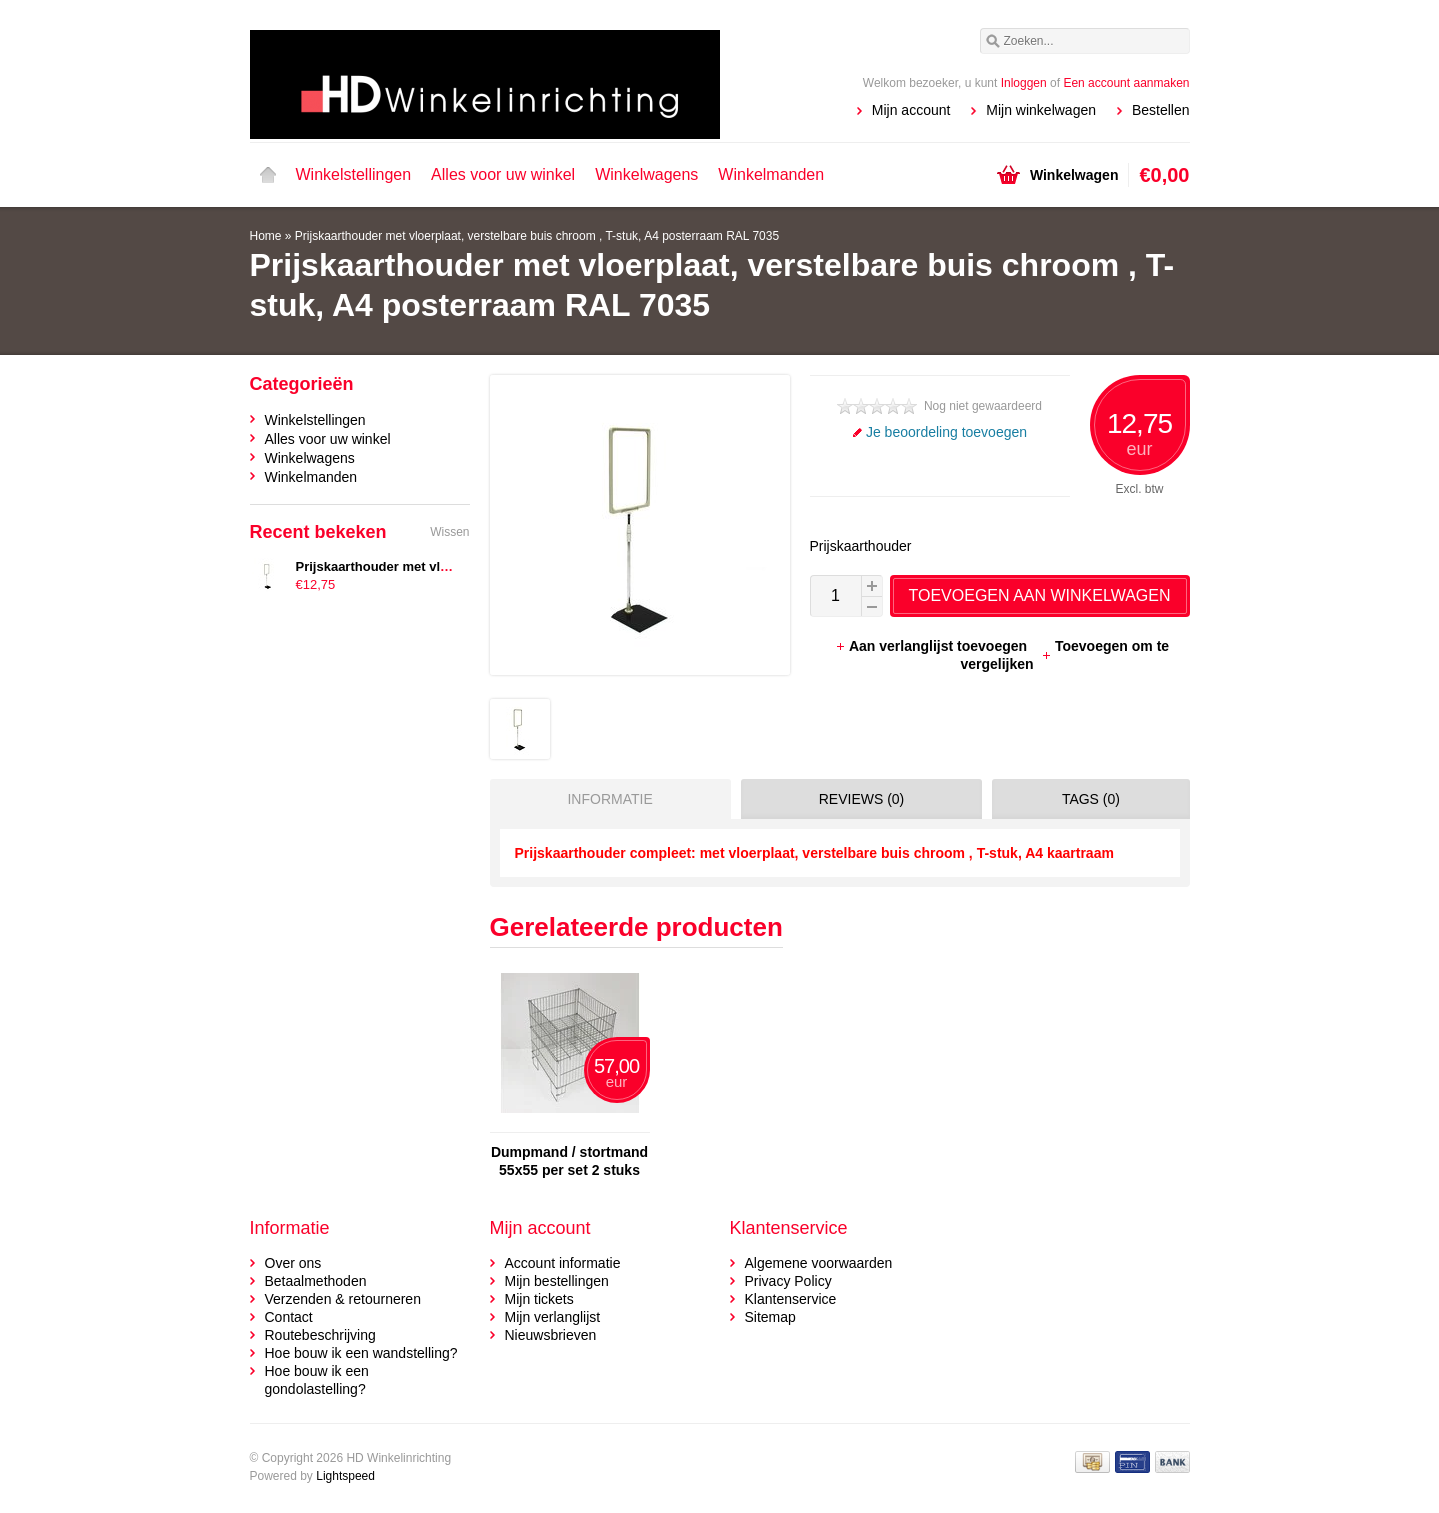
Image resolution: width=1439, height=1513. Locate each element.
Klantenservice (791, 1299)
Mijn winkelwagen (1041, 110)
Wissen (449, 532)
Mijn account (911, 110)
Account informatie (563, 1263)
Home (268, 175)
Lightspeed (345, 1476)
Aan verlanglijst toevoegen (933, 646)
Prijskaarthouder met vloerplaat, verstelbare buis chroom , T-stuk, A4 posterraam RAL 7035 (537, 236)
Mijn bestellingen (557, 1281)
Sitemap (770, 1317)
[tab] (605, 799)
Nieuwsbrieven (551, 1335)
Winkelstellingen (354, 174)
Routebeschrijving (320, 1335)
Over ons (293, 1263)
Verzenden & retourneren (343, 1299)
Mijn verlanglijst (553, 1317)
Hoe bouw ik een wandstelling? (361, 1353)
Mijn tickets (539, 1299)
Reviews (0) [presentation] (862, 799)
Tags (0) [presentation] (1091, 799)
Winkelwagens (646, 174)
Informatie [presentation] (609, 799)
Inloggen (1024, 83)
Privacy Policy (788, 1281)
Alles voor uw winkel (503, 174)
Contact (289, 1317)
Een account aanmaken (1126, 83)
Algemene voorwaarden (819, 1263)
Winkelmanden (771, 174)
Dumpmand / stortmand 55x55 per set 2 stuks (569, 1161)
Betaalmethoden (316, 1281)
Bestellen (1161, 110)
